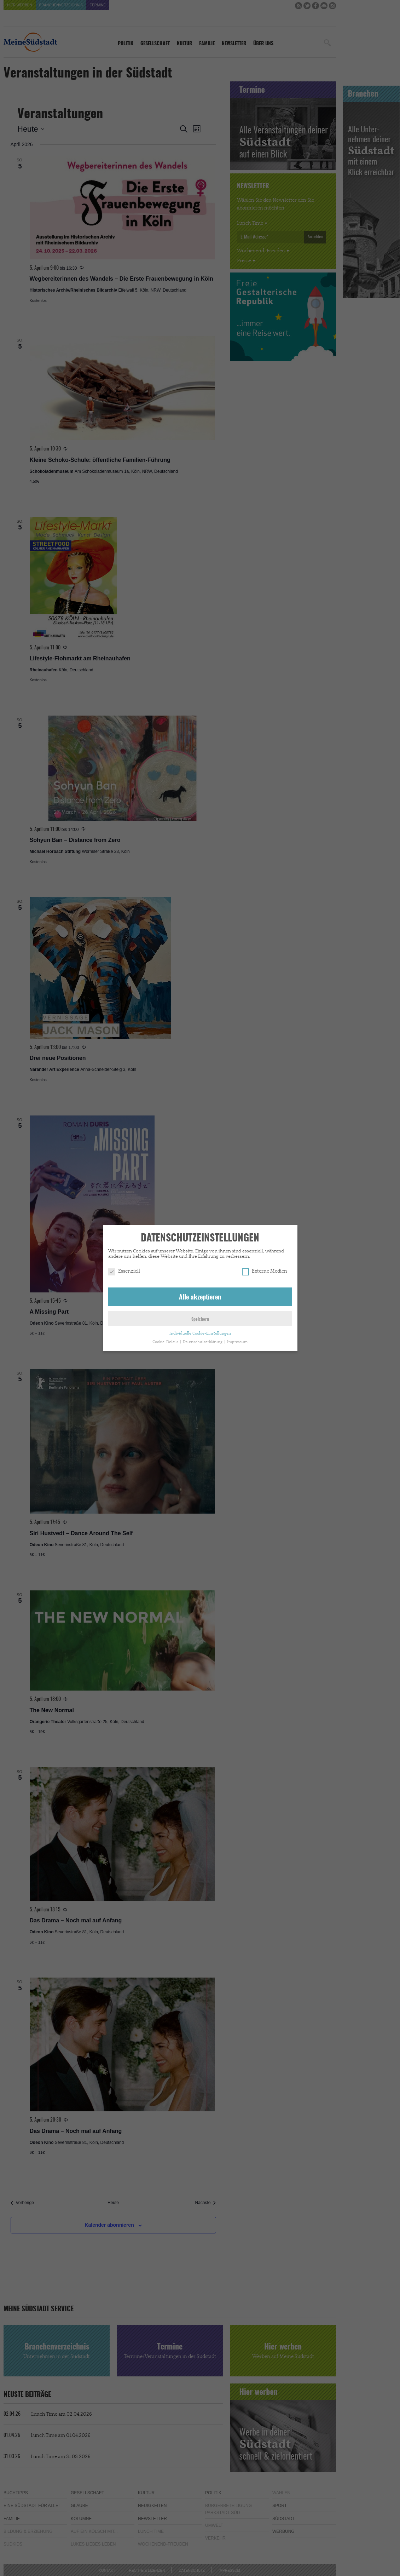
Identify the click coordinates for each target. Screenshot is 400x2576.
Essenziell (124, 1268)
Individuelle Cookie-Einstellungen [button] (200, 1330)
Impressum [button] (237, 1339)
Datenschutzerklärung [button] (203, 1339)
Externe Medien (264, 1268)
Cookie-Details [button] (165, 1339)
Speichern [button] (200, 1316)
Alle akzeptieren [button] (200, 1295)
